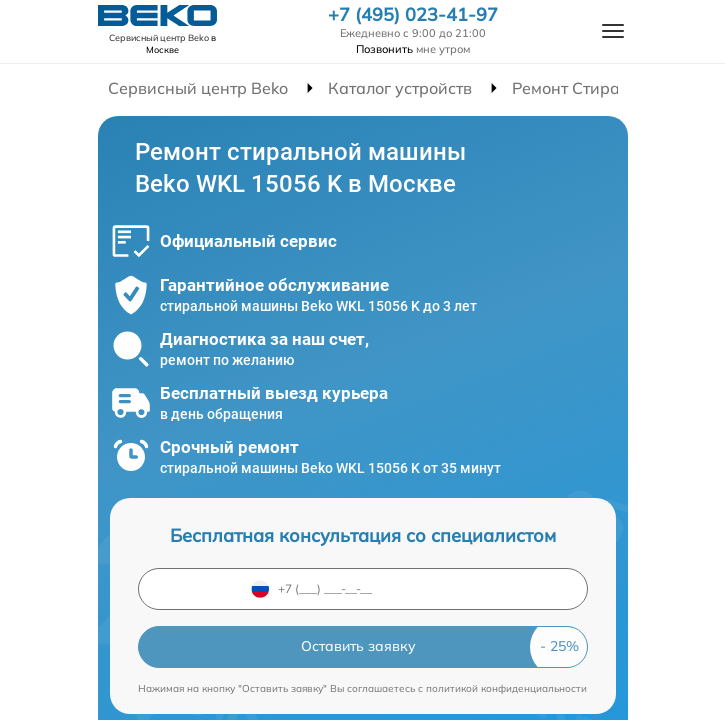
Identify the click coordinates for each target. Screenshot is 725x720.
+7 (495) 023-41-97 (413, 15)
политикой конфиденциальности (506, 688)
